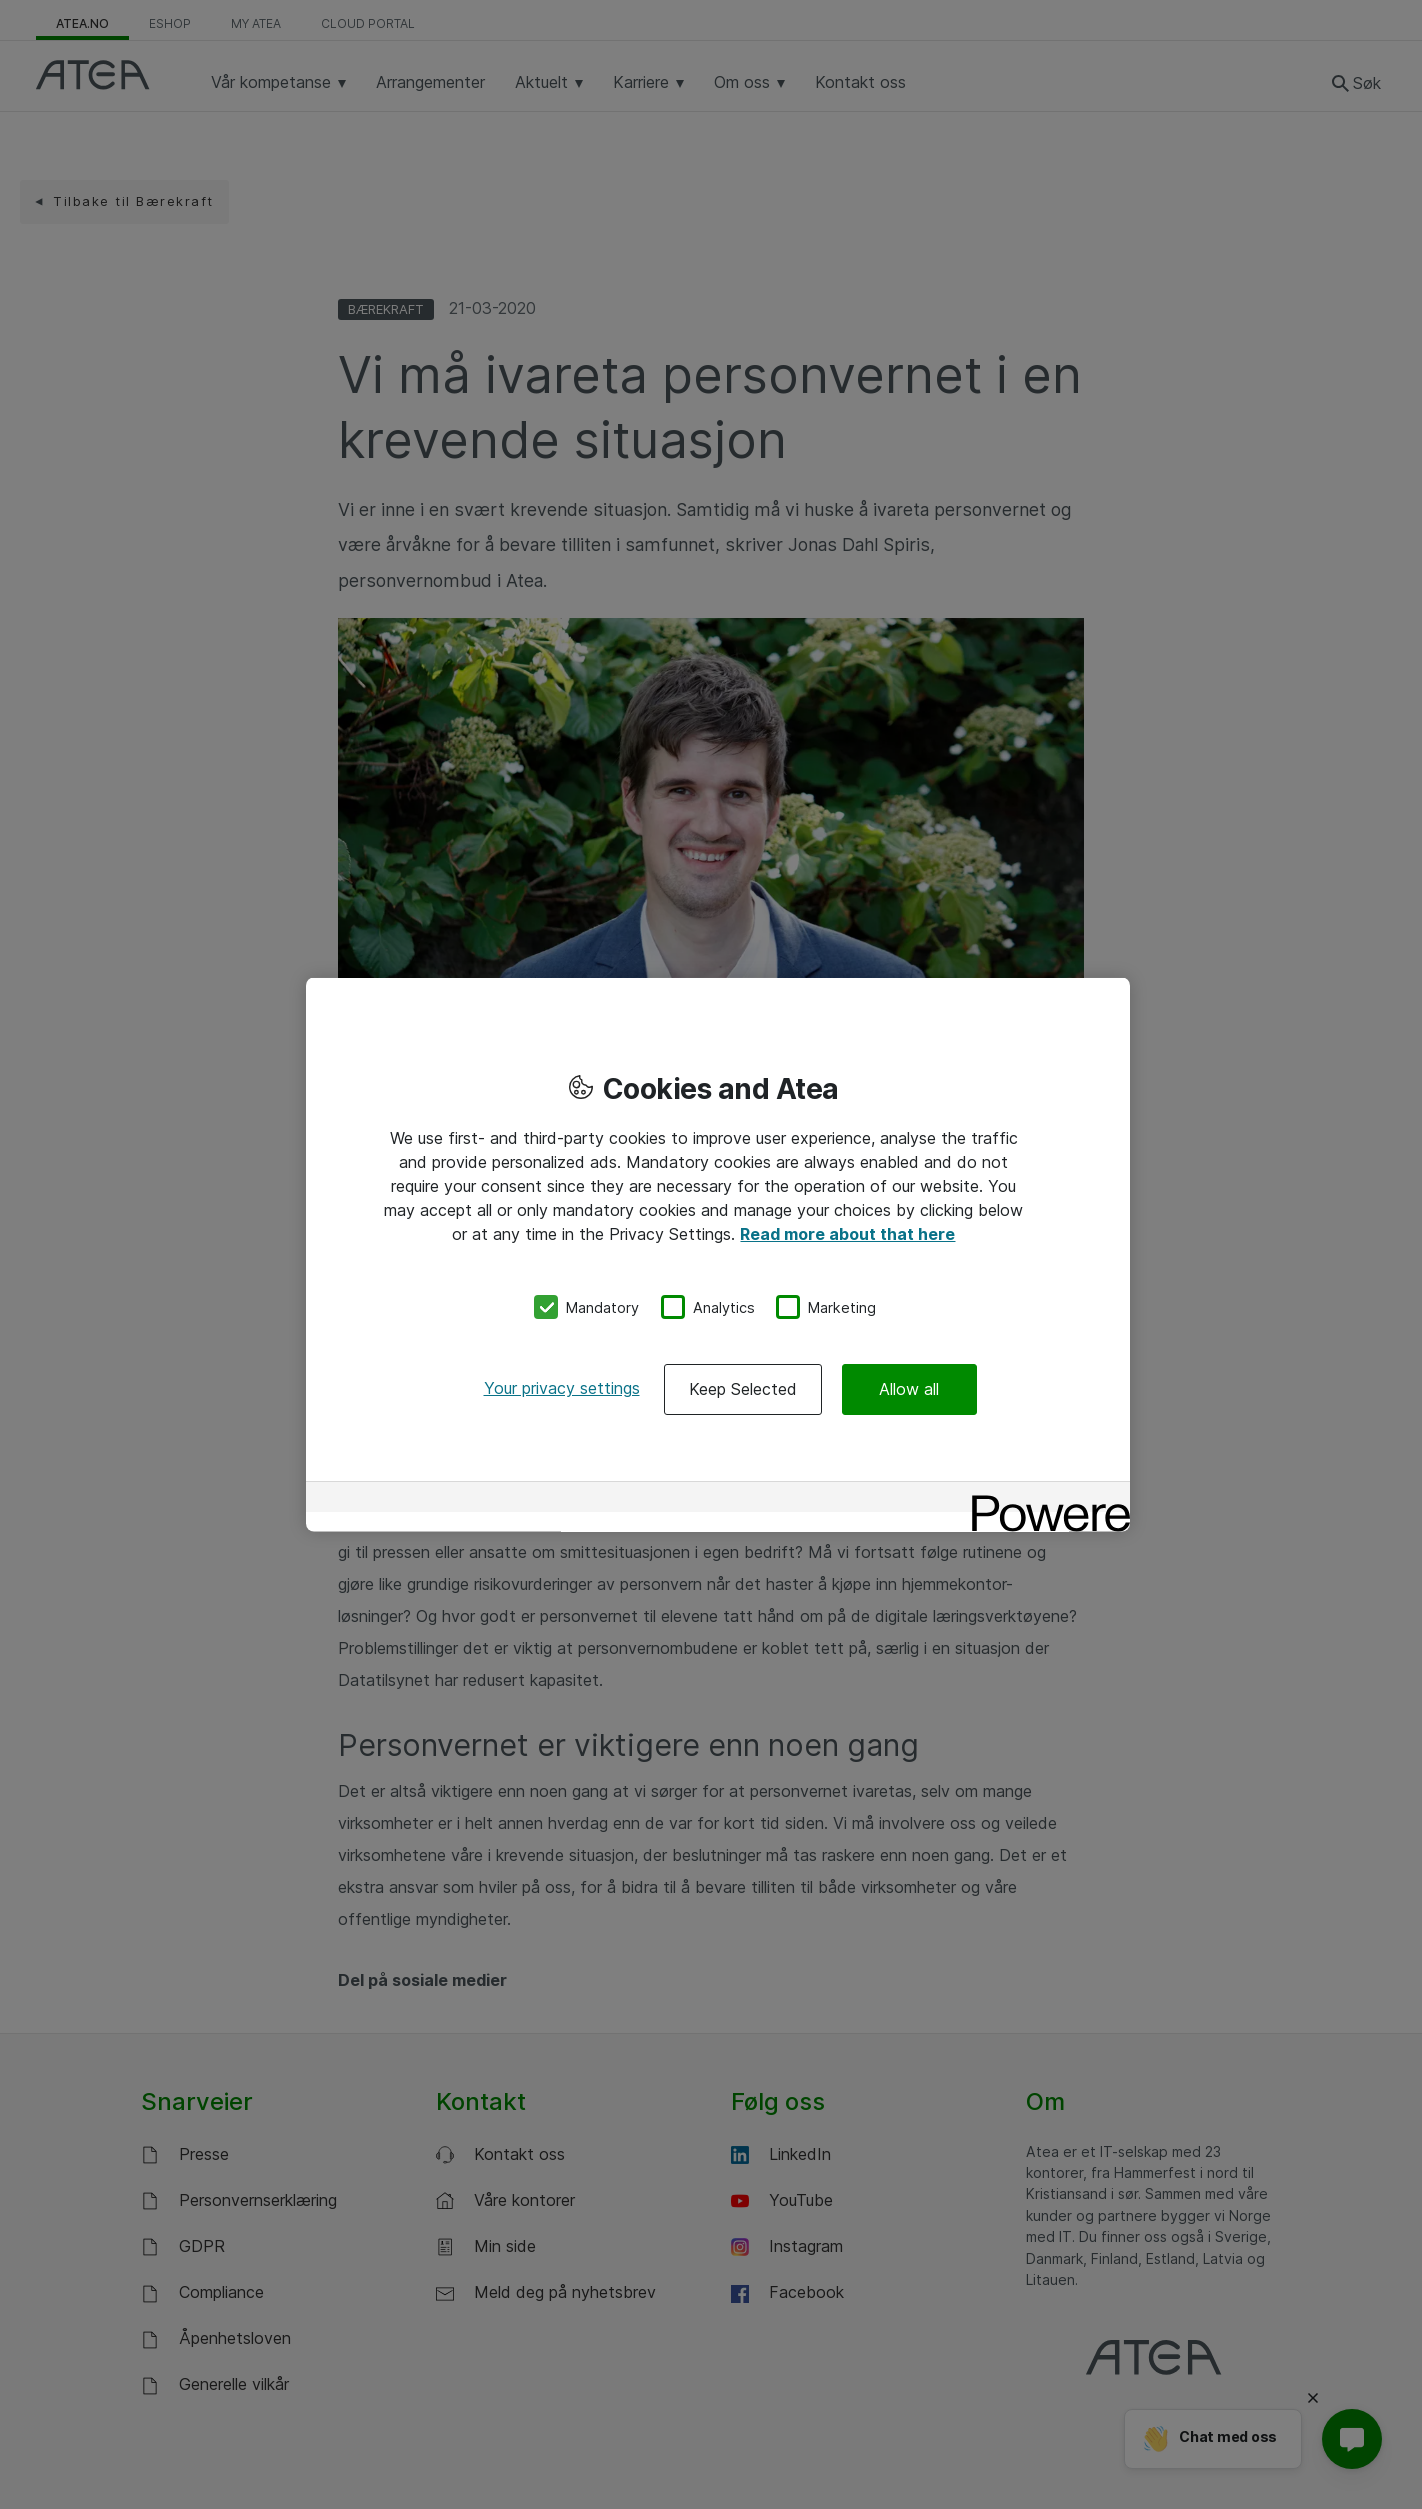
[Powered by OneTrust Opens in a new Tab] (1044, 1499)
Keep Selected (743, 1389)
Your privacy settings (562, 1388)
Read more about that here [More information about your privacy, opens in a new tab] (847, 1233)
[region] (718, 1254)
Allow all (909, 1389)
